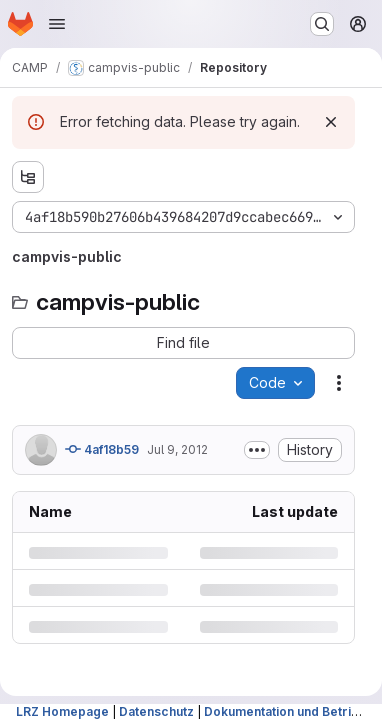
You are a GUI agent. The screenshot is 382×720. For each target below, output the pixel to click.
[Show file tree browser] (28, 177)
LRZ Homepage (62, 711)
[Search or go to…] (322, 24)
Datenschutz (156, 711)
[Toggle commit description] (257, 450)
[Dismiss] (331, 122)
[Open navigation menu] (57, 24)
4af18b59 (102, 449)
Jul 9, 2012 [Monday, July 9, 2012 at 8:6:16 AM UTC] (177, 449)
